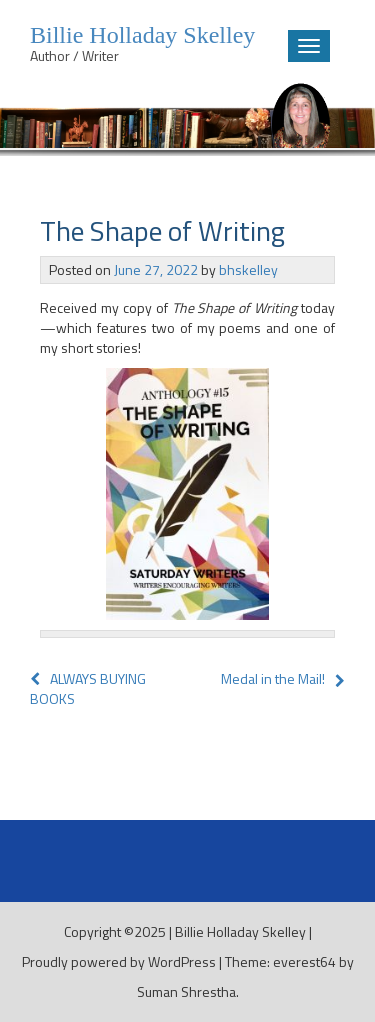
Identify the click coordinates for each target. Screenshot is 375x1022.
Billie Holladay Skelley (240, 931)
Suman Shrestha (186, 991)
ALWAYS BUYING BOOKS (88, 688)
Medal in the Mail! (273, 678)
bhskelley (248, 269)
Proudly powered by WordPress (119, 961)
